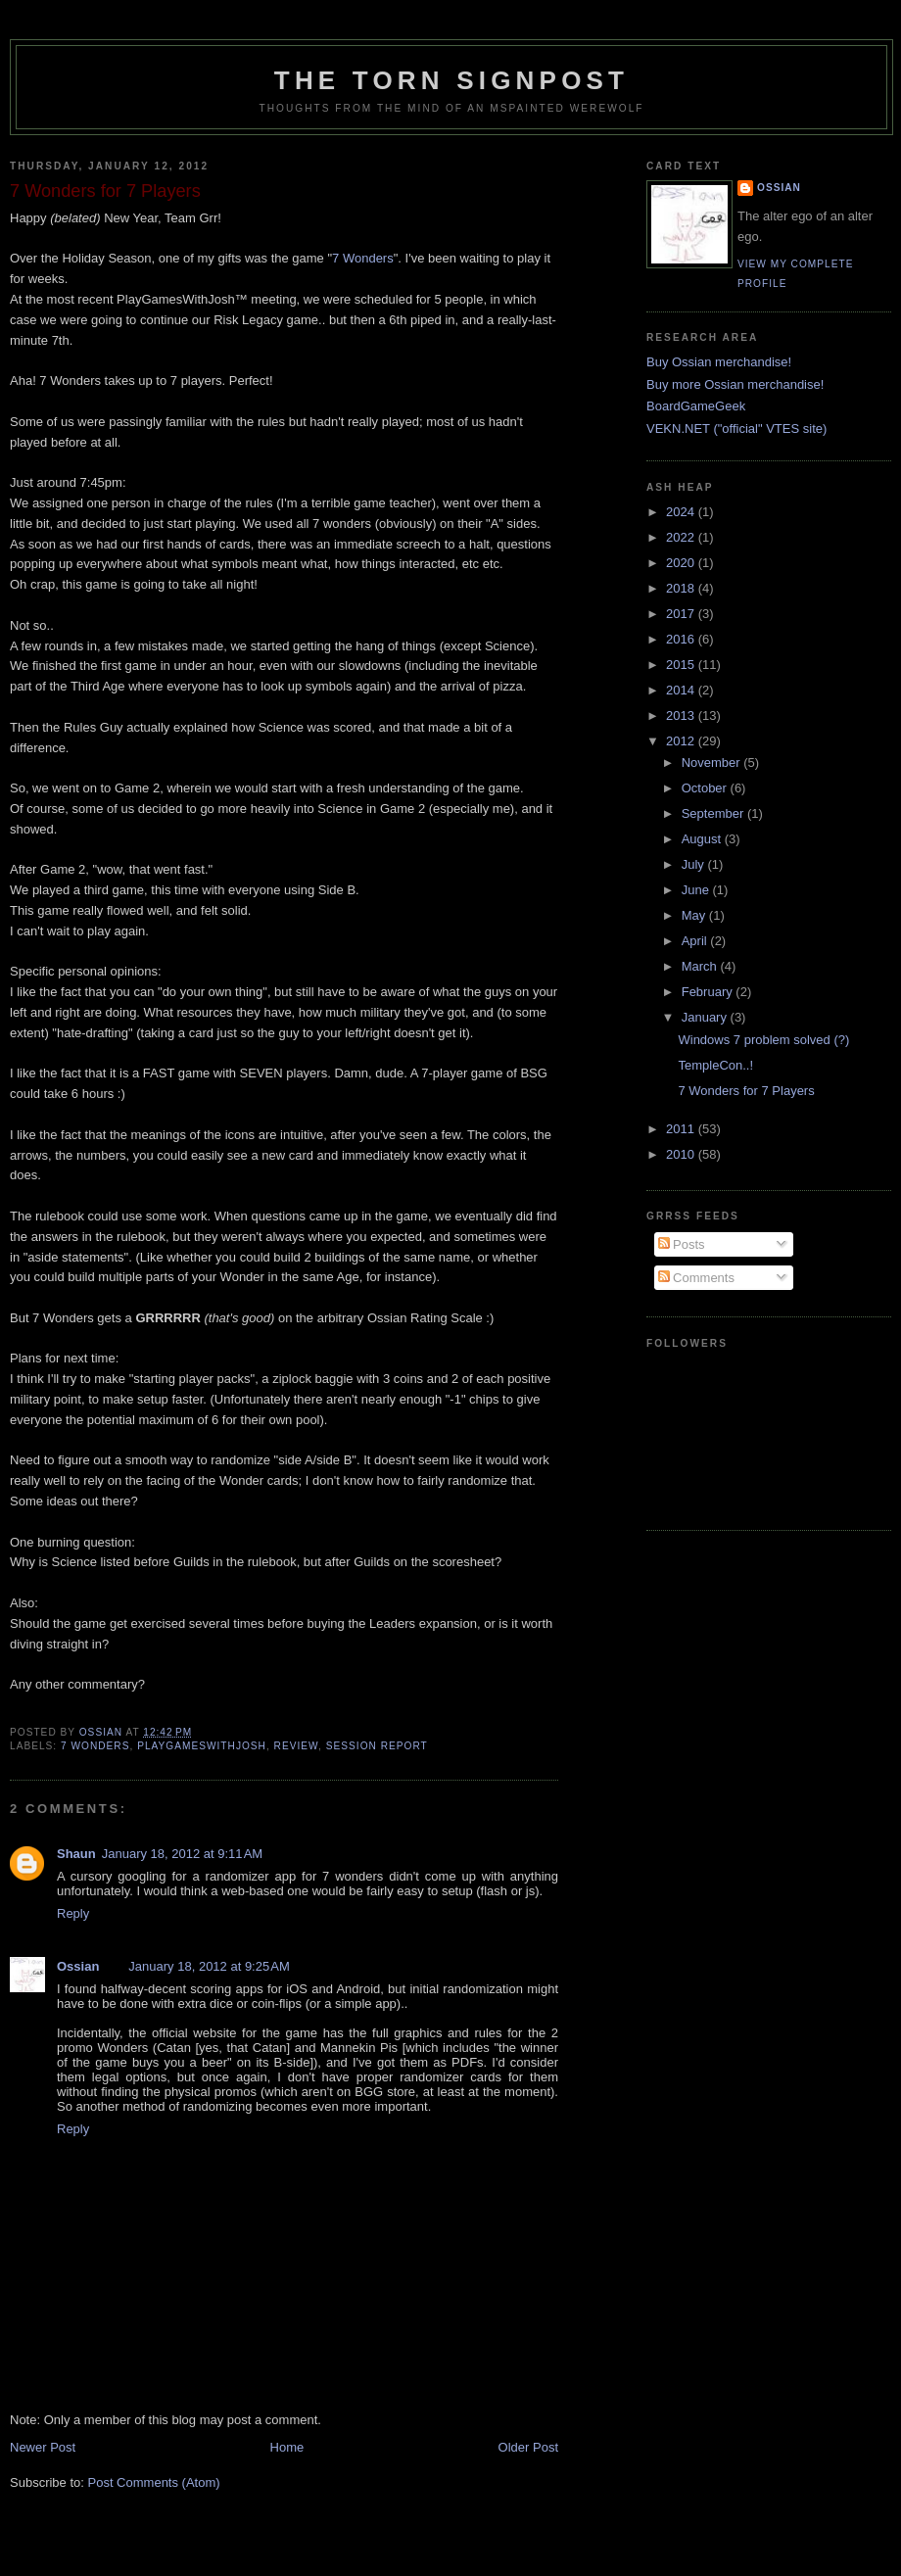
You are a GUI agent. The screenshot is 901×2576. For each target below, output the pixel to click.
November (713, 762)
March (701, 966)
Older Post (528, 2447)
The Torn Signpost (451, 80)
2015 (682, 664)
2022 (682, 537)
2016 (682, 639)
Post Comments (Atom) (154, 2482)
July (695, 864)
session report (377, 1746)
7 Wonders (363, 258)
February (709, 991)
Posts (681, 1244)
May (695, 915)
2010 (682, 1154)
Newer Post (42, 2447)
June (697, 890)
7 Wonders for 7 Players (746, 1090)
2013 (682, 715)
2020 (682, 562)
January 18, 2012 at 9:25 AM (208, 1966)
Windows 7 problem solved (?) (763, 1039)
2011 (682, 1128)
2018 (682, 588)
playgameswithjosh (201, 1746)
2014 (682, 690)
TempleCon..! (715, 1065)
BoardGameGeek (695, 406)
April (696, 940)
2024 (682, 511)
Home (287, 2447)
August (703, 839)
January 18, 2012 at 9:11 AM (182, 1853)
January (706, 1017)
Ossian (78, 1966)
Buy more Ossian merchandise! (735, 384)
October (706, 788)
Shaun (76, 1853)
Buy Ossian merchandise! (718, 362)
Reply (73, 1913)
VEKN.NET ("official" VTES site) (736, 428)
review (296, 1746)
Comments (696, 1277)
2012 (682, 741)
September (714, 813)
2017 (682, 613)
